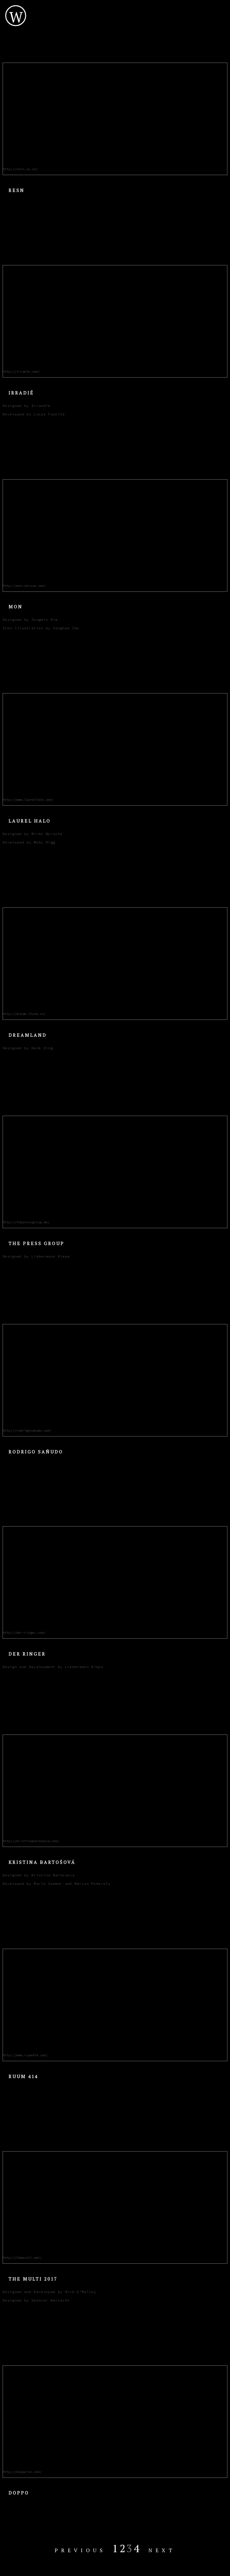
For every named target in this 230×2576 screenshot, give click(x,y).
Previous (80, 2550)
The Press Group (36, 1243)
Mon (15, 606)
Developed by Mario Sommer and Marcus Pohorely (56, 1884)
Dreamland (27, 1035)
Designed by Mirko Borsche (32, 834)
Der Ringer (27, 1654)
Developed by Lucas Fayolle (34, 414)
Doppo (18, 2493)
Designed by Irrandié (27, 406)
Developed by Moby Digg (29, 842)
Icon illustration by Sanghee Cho (41, 628)
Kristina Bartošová (41, 1862)
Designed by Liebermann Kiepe (36, 1256)
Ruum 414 (23, 2076)
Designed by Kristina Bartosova (38, 1875)
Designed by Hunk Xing (28, 1048)
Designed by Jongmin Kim (30, 620)
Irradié (21, 393)
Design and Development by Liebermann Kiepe (53, 1667)
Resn (16, 190)
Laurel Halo (29, 821)
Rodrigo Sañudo (35, 1452)
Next (161, 2550)
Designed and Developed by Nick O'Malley (49, 2292)
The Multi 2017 (32, 2279)
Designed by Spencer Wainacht (36, 2300)
